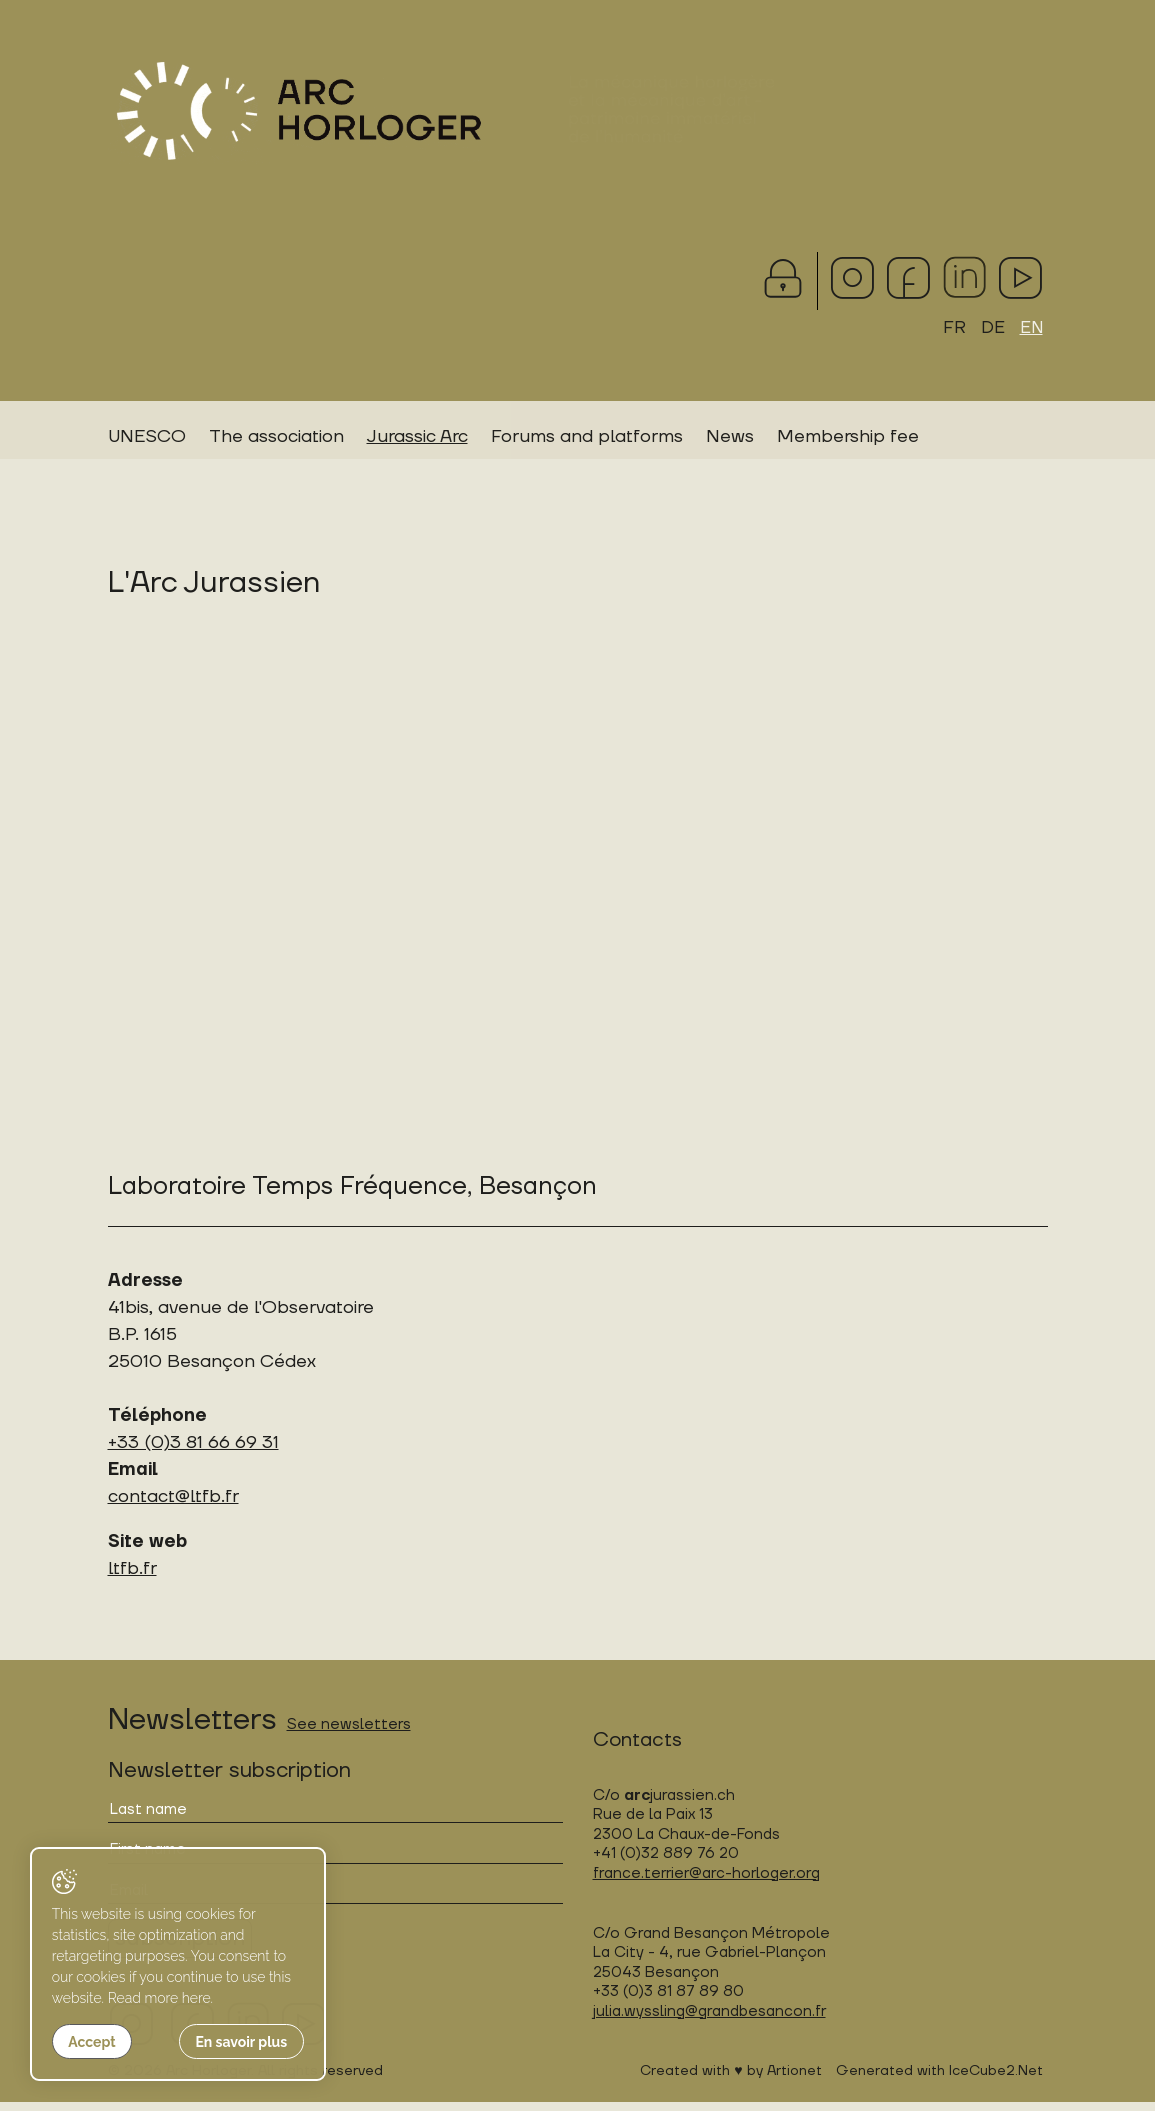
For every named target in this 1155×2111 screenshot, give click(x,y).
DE (991, 328)
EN (1030, 328)
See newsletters (349, 1733)
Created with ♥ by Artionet (730, 2080)
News (730, 438)
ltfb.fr (132, 1577)
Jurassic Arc (417, 438)
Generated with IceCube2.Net (939, 2080)
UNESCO (147, 438)
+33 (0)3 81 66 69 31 (193, 1451)
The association (276, 438)
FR (952, 328)
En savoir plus (226, 2042)
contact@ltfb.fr (173, 1505)
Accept (91, 2042)
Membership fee (848, 438)
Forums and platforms (587, 438)
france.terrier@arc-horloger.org (706, 1882)
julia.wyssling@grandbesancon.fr (709, 2020)
